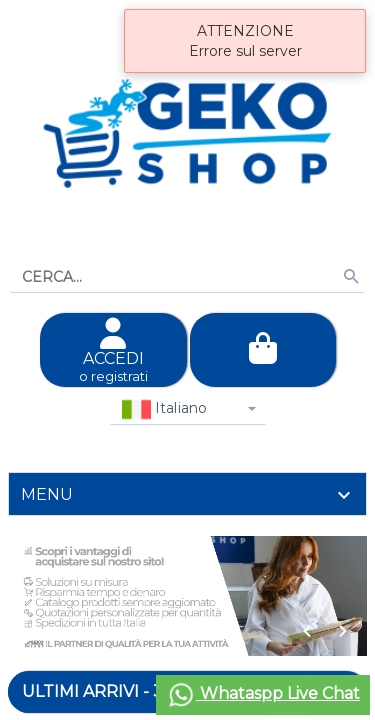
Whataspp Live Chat (263, 695)
